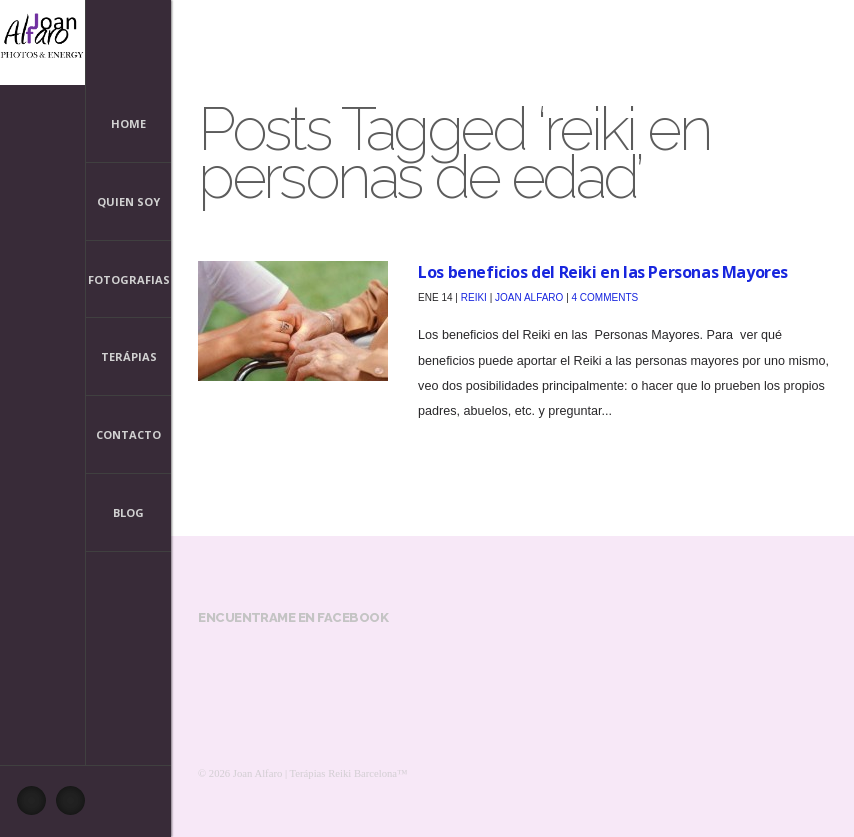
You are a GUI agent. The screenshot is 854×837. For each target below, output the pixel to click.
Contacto (128, 434)
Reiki (474, 297)
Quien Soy (128, 203)
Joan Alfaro (529, 297)
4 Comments (605, 297)
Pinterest (76, 806)
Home (128, 123)
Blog (128, 512)
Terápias (129, 356)
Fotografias (129, 279)
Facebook (37, 806)
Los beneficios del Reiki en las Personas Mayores (603, 272)
